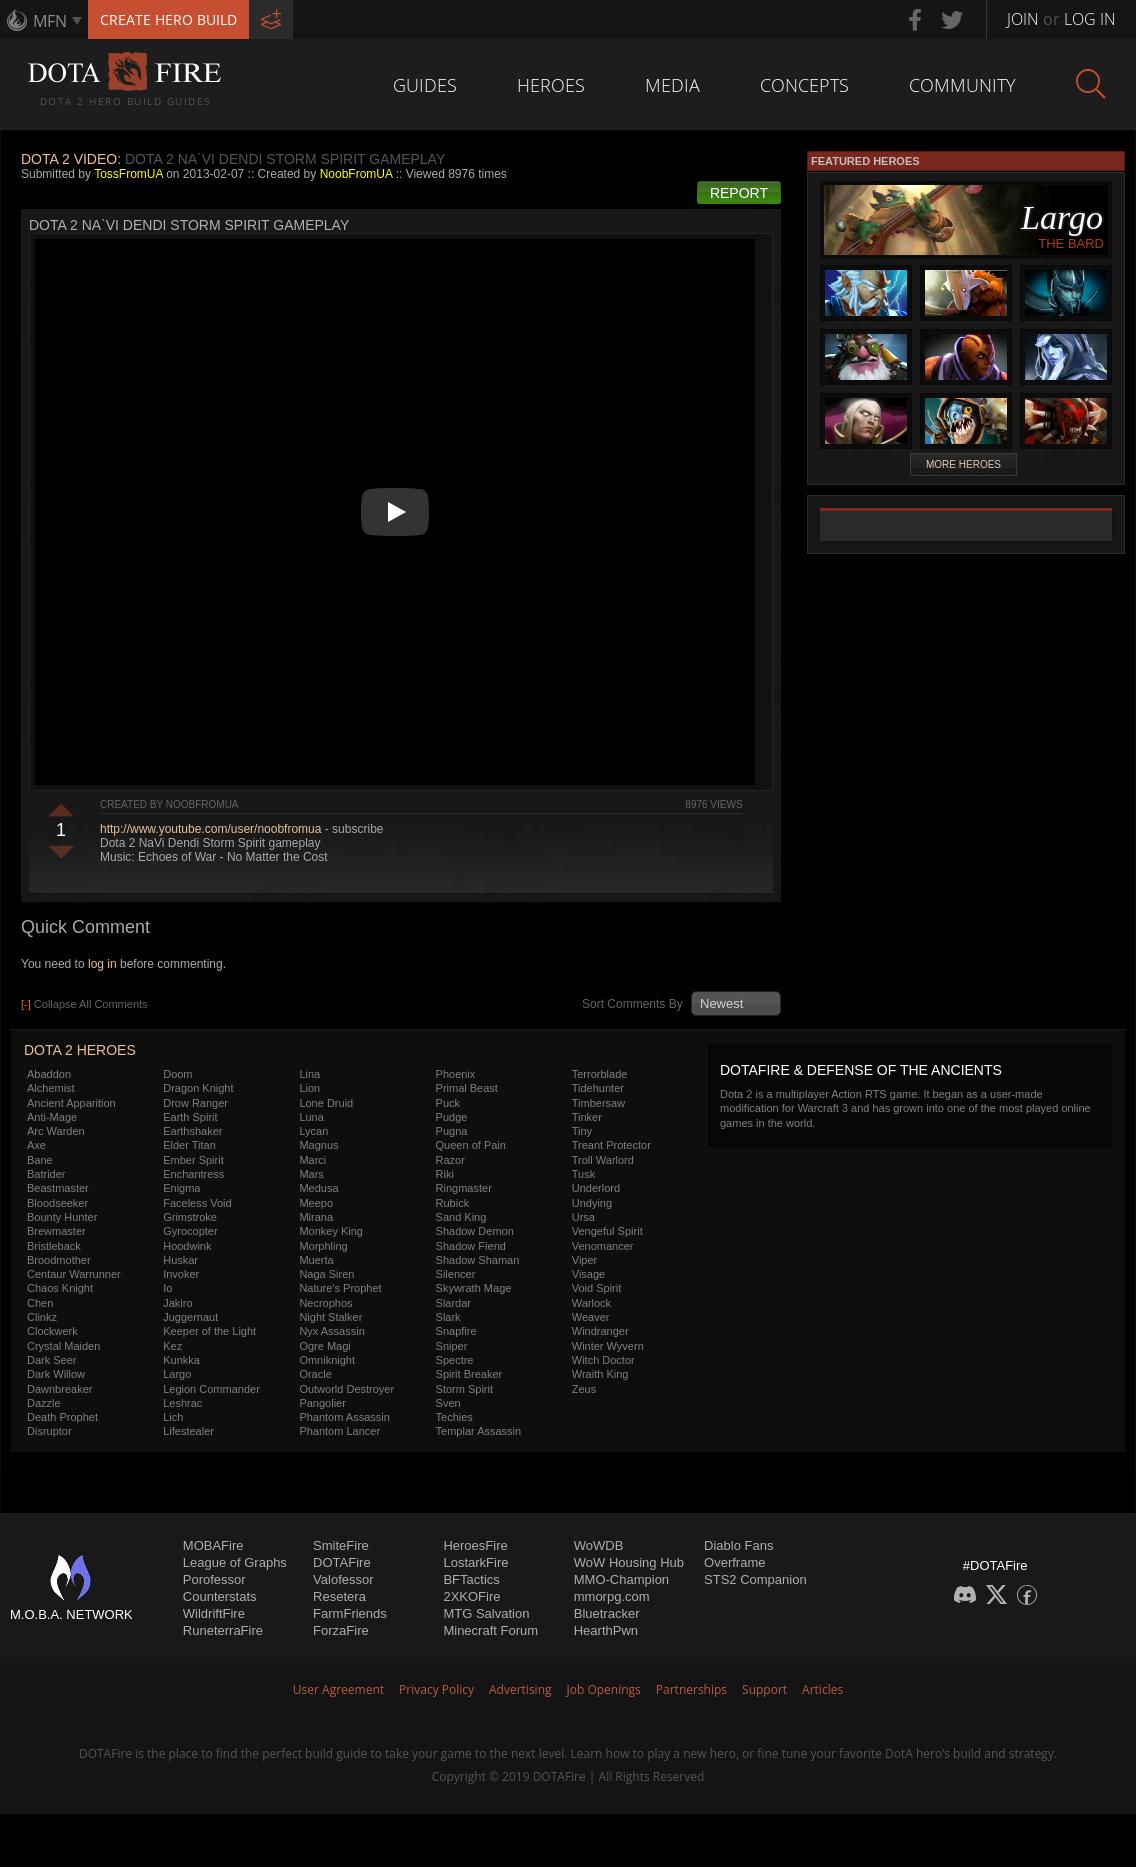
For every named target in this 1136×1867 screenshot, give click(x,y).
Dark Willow (56, 1374)
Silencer (456, 1274)
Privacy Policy (436, 1689)
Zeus (584, 1389)
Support (764, 1689)
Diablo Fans (738, 1545)
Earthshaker (192, 1131)
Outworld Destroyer (346, 1389)
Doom (177, 1074)
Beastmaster (58, 1188)
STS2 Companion (755, 1579)
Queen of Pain (471, 1145)
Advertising (520, 1689)
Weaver (591, 1317)
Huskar (180, 1260)
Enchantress (193, 1174)
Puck (448, 1103)
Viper (584, 1260)
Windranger (600, 1331)
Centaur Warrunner (74, 1274)
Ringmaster (464, 1188)
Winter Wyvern (608, 1346)
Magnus (318, 1145)
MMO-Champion (621, 1579)
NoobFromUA (356, 174)
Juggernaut (190, 1317)
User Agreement (338, 1689)
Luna (311, 1117)
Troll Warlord (603, 1160)
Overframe (734, 1562)
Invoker (181, 1274)
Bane (40, 1160)
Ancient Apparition (71, 1103)
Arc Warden (56, 1131)
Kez (172, 1346)
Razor (450, 1160)
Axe (36, 1145)
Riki (445, 1174)
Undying (592, 1203)
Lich (173, 1417)
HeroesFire (475, 1545)
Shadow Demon (475, 1231)
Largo (177, 1374)
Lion (309, 1088)
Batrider (46, 1174)
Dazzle (44, 1403)
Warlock (591, 1303)
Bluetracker (607, 1613)
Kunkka (181, 1360)
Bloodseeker (57, 1203)
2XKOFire (471, 1596)
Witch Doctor (603, 1360)
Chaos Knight (60, 1288)
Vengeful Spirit (607, 1231)
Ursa (583, 1217)
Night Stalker (330, 1317)
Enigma (181, 1188)
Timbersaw (598, 1103)
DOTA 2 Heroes (80, 1050)
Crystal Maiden (63, 1346)
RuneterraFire (223, 1630)
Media (672, 85)
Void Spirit (597, 1288)
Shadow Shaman (478, 1260)
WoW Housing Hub (629, 1562)
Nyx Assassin (331, 1331)
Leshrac (182, 1403)
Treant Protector (611, 1145)
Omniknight (327, 1360)
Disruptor (49, 1431)
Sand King (461, 1217)
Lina (309, 1074)
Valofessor (343, 1579)
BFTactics (471, 1579)
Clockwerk (52, 1331)
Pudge (452, 1117)
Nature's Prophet (340, 1288)
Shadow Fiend (471, 1246)
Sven (448, 1403)
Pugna (452, 1131)
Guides (425, 85)
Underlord (596, 1188)
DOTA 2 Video (69, 159)
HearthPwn (606, 1630)
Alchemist (51, 1088)
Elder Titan (189, 1145)
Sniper (452, 1346)
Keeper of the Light (209, 1331)
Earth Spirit (190, 1117)
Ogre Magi (324, 1346)
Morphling (323, 1246)
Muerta (316, 1260)
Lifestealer (188, 1431)
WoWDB (599, 1545)
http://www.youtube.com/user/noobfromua (210, 829)
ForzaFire (341, 1630)
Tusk (583, 1174)
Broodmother (59, 1260)
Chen (40, 1303)
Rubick (453, 1203)
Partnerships (691, 1689)
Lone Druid (326, 1103)
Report (739, 193)
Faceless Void (197, 1203)
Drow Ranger (195, 1103)
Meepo (316, 1203)
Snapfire (456, 1331)
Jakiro (177, 1303)
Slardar (453, 1303)
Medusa (318, 1188)
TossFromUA (128, 174)
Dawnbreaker (59, 1389)
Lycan (313, 1131)
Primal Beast (467, 1088)
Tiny (582, 1131)
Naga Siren (326, 1274)
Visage (588, 1274)
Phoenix (456, 1074)
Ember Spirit (193, 1160)
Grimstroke (190, 1217)
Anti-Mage (52, 1117)
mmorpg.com (612, 1596)
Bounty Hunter (62, 1217)
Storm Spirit (464, 1389)
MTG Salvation (486, 1613)
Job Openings (604, 1689)
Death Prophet (62, 1417)
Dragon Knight (198, 1088)
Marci (312, 1160)
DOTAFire (342, 1562)
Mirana (316, 1217)
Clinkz (42, 1317)
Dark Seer (52, 1360)
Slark (448, 1317)
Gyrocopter (190, 1231)
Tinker (587, 1117)
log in (102, 964)
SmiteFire (341, 1545)
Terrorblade (600, 1074)
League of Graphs (235, 1562)
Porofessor (214, 1579)
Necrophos (325, 1303)
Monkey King (331, 1231)
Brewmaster (56, 1231)
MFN (50, 21)
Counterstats (220, 1596)
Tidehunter (598, 1088)
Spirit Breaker (469, 1374)
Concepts (804, 85)
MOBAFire (213, 1545)
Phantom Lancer (339, 1431)
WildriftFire (214, 1613)
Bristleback (54, 1246)
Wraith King (600, 1374)
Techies (454, 1417)
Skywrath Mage (474, 1288)
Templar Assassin (479, 1431)
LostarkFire (475, 1562)
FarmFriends (350, 1613)
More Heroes (963, 464)
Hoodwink (187, 1246)
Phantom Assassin (344, 1417)
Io (167, 1288)
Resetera (339, 1596)
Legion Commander (211, 1389)
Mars (311, 1174)
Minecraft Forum (490, 1630)
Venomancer (603, 1246)
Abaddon (49, 1074)
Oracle (315, 1374)
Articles (822, 1689)
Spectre (455, 1360)
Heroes (551, 85)
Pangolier (322, 1403)
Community (962, 85)
